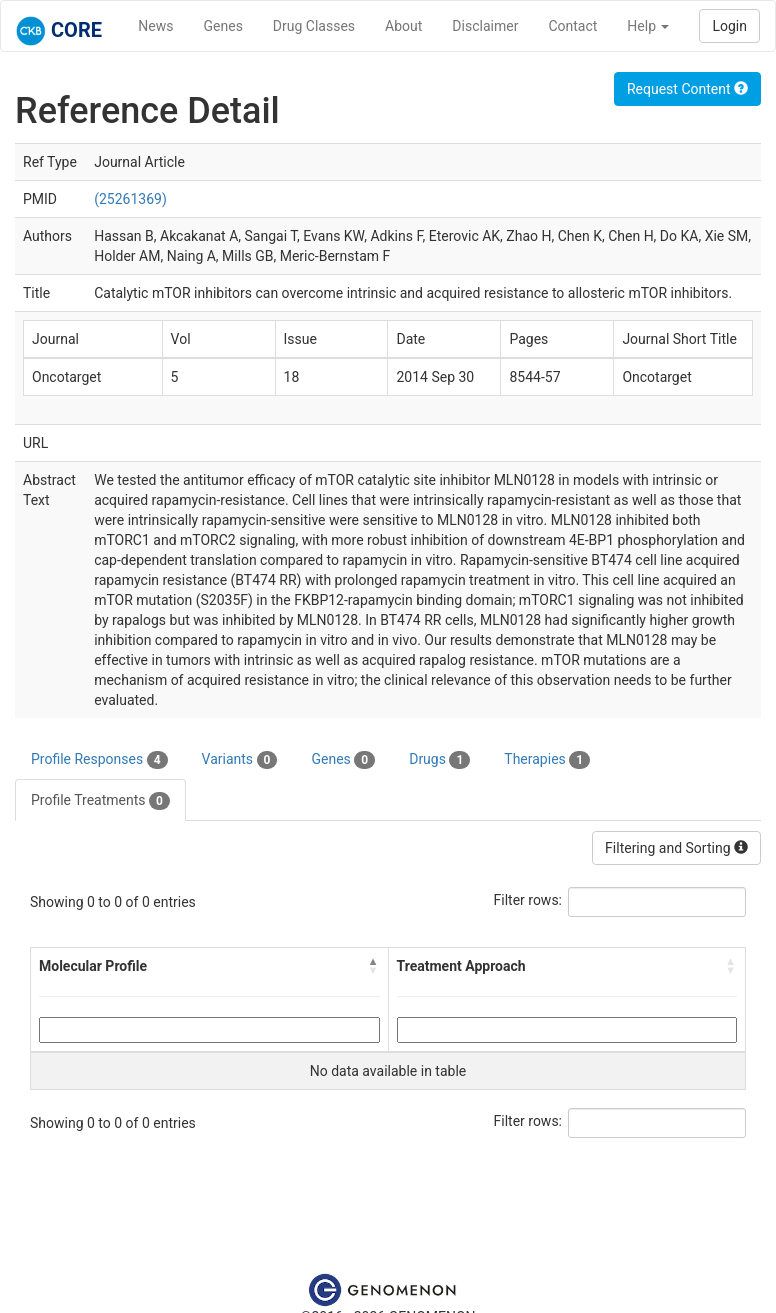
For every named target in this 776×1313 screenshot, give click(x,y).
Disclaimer (485, 26)
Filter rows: (528, 900)
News (155, 26)
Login (729, 26)
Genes (223, 26)
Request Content (687, 89)
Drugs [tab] (439, 760)
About (403, 26)
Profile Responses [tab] (99, 760)
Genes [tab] (343, 760)
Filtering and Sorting (676, 848)
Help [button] (648, 26)
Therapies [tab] (547, 760)
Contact (572, 26)
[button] (374, 966)
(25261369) (130, 199)
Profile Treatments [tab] (100, 801)
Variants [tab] (240, 760)
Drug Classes (314, 26)
